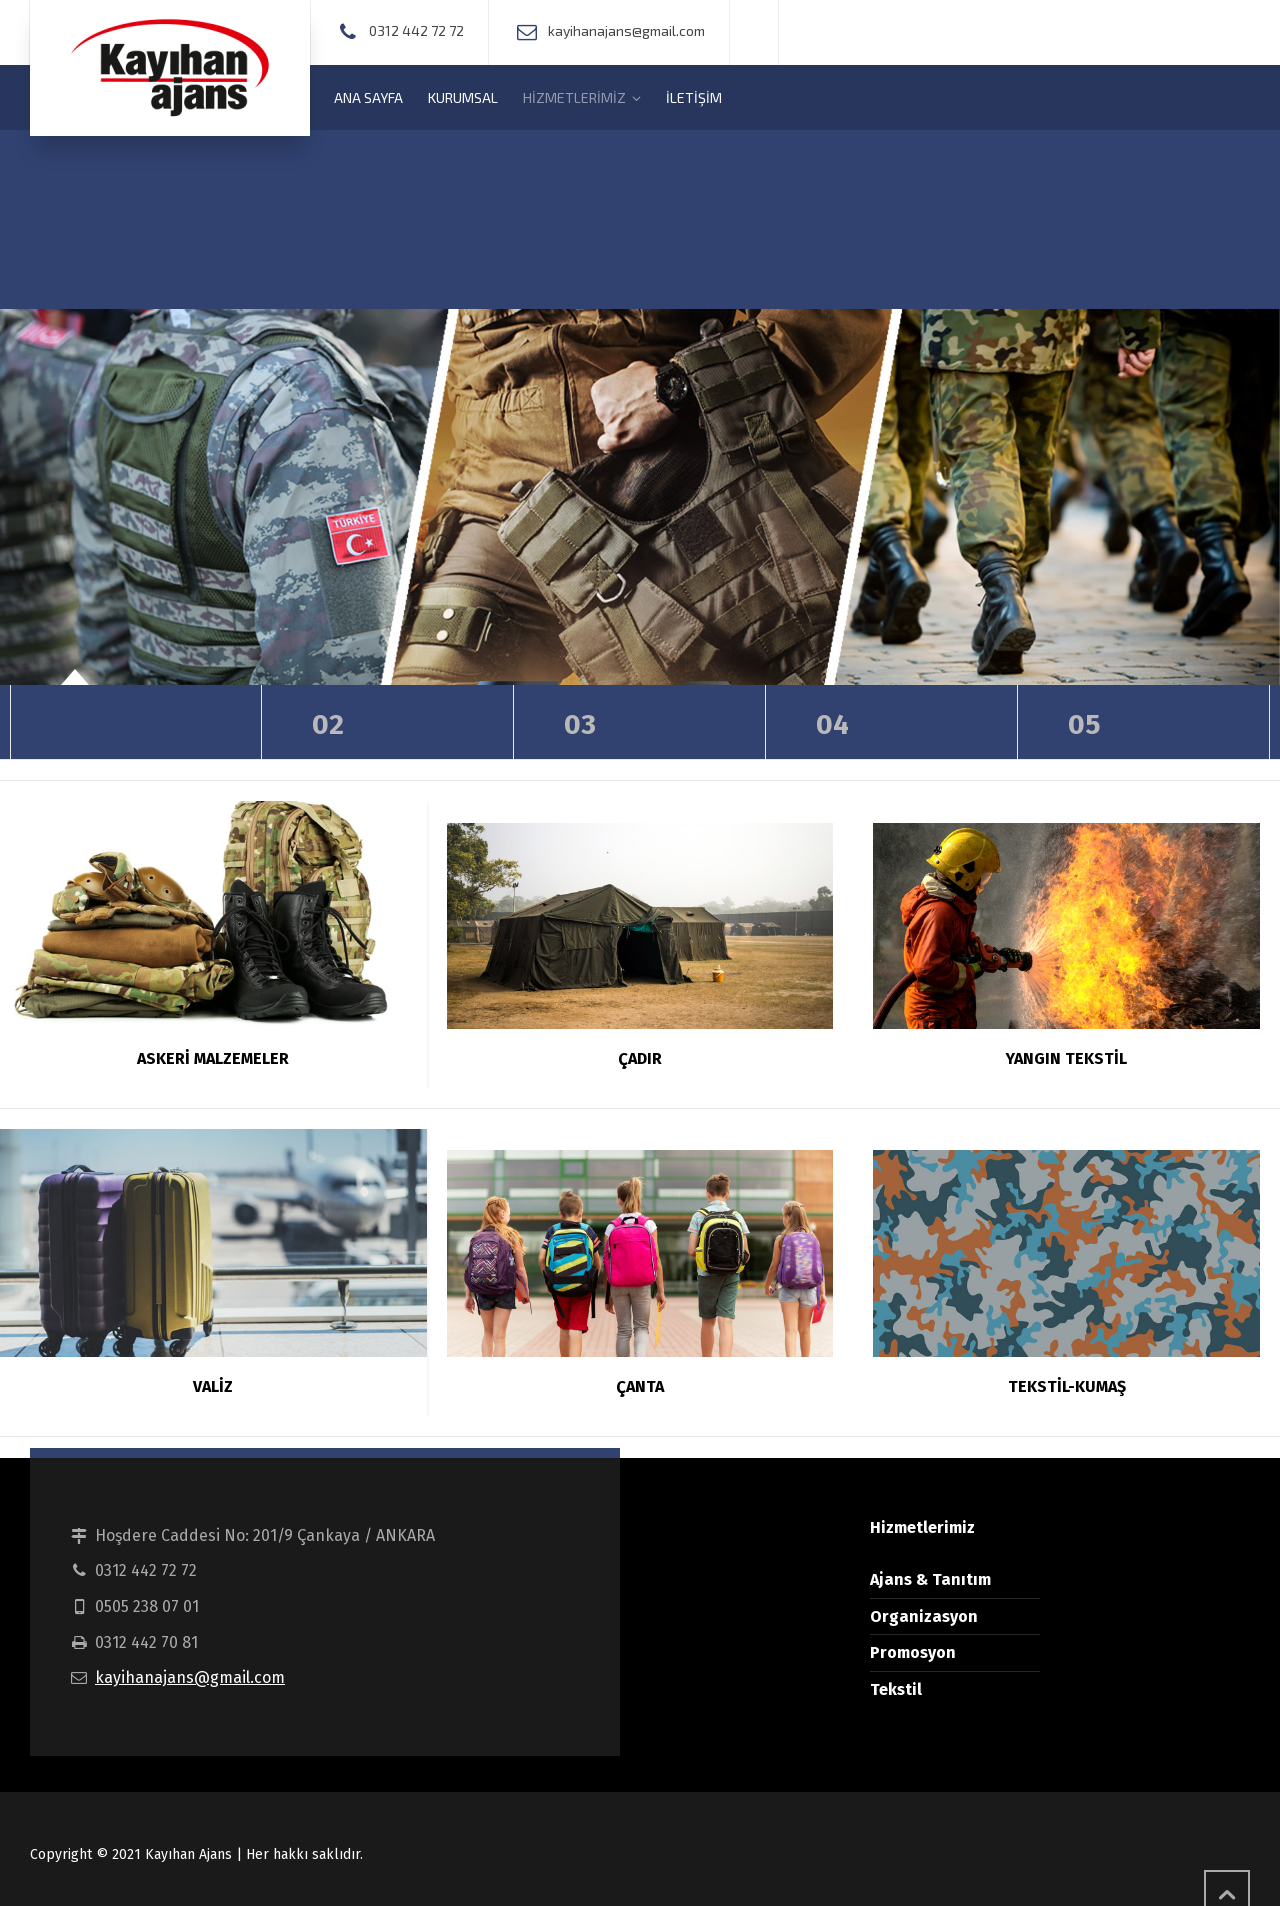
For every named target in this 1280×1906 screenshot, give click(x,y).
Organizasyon (924, 1616)
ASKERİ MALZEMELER (213, 1058)
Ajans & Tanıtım (930, 1579)
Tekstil (896, 1689)
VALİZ (213, 1386)
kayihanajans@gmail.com (190, 1677)
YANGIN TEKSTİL (1066, 1058)
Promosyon (913, 1652)
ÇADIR (640, 1058)
